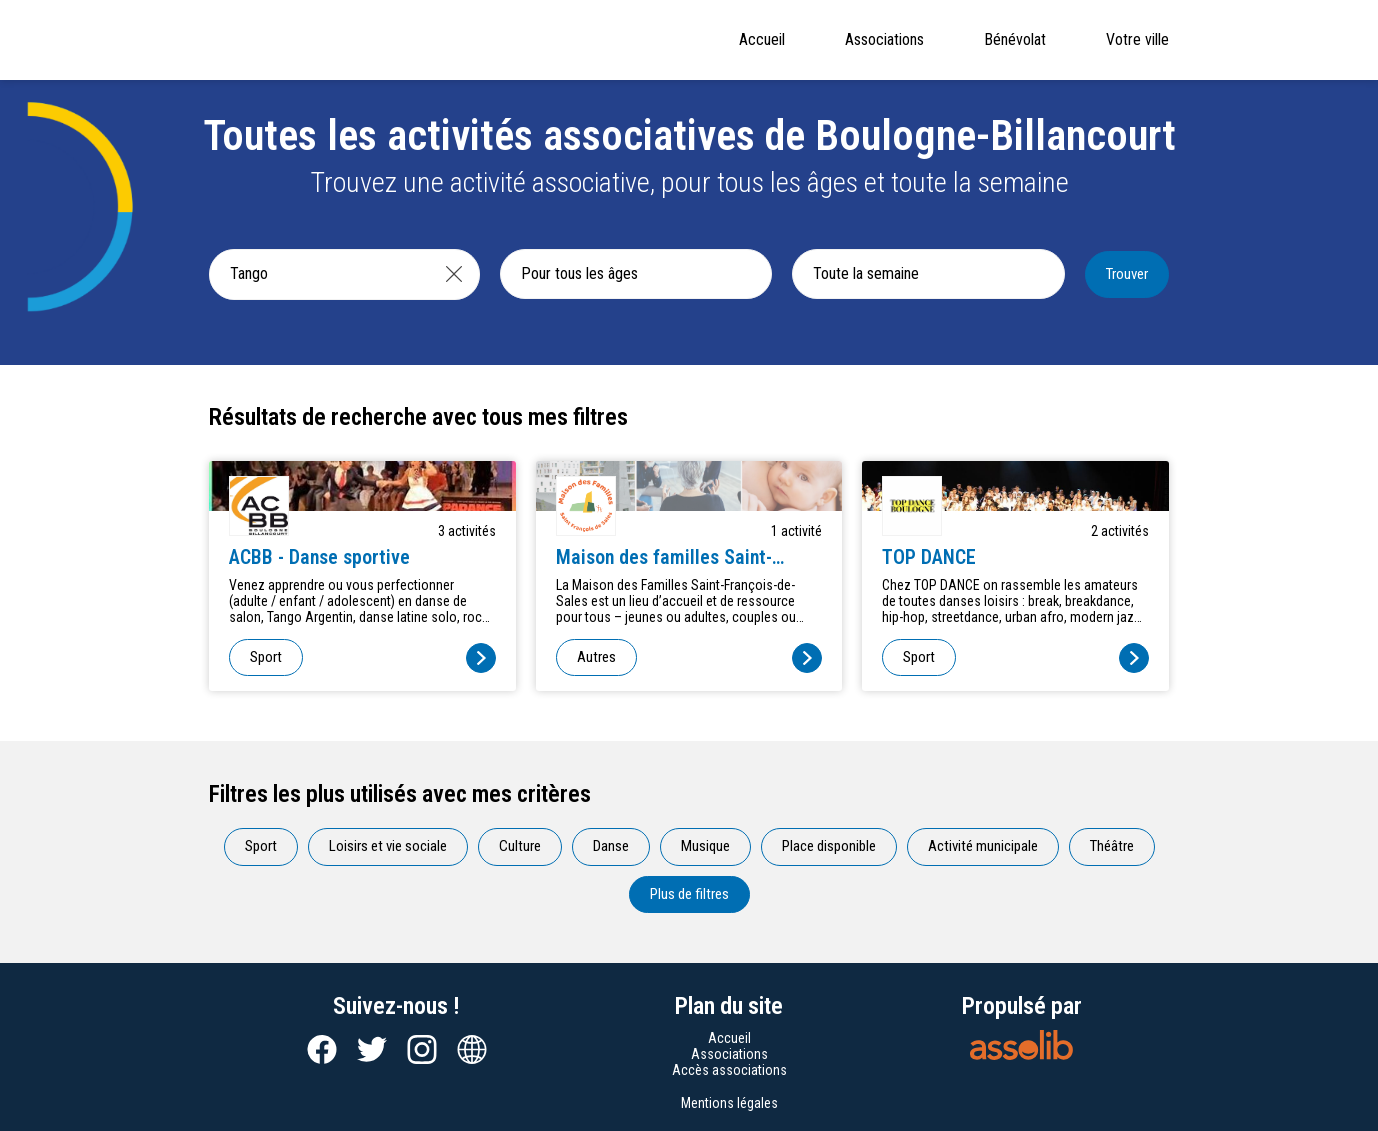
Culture (520, 846)
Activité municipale (983, 846)
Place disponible (829, 846)
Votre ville (1137, 39)
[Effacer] (454, 274)
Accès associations (729, 1070)
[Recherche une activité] (319, 274)
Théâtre (1112, 846)
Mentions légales (729, 1103)
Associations (884, 39)
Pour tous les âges (579, 273)
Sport (266, 657)
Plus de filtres (689, 894)
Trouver (1127, 274)
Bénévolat (1015, 39)
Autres (596, 657)
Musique (705, 846)
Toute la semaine (866, 273)
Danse (611, 846)
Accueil (762, 39)
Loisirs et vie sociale (388, 846)
